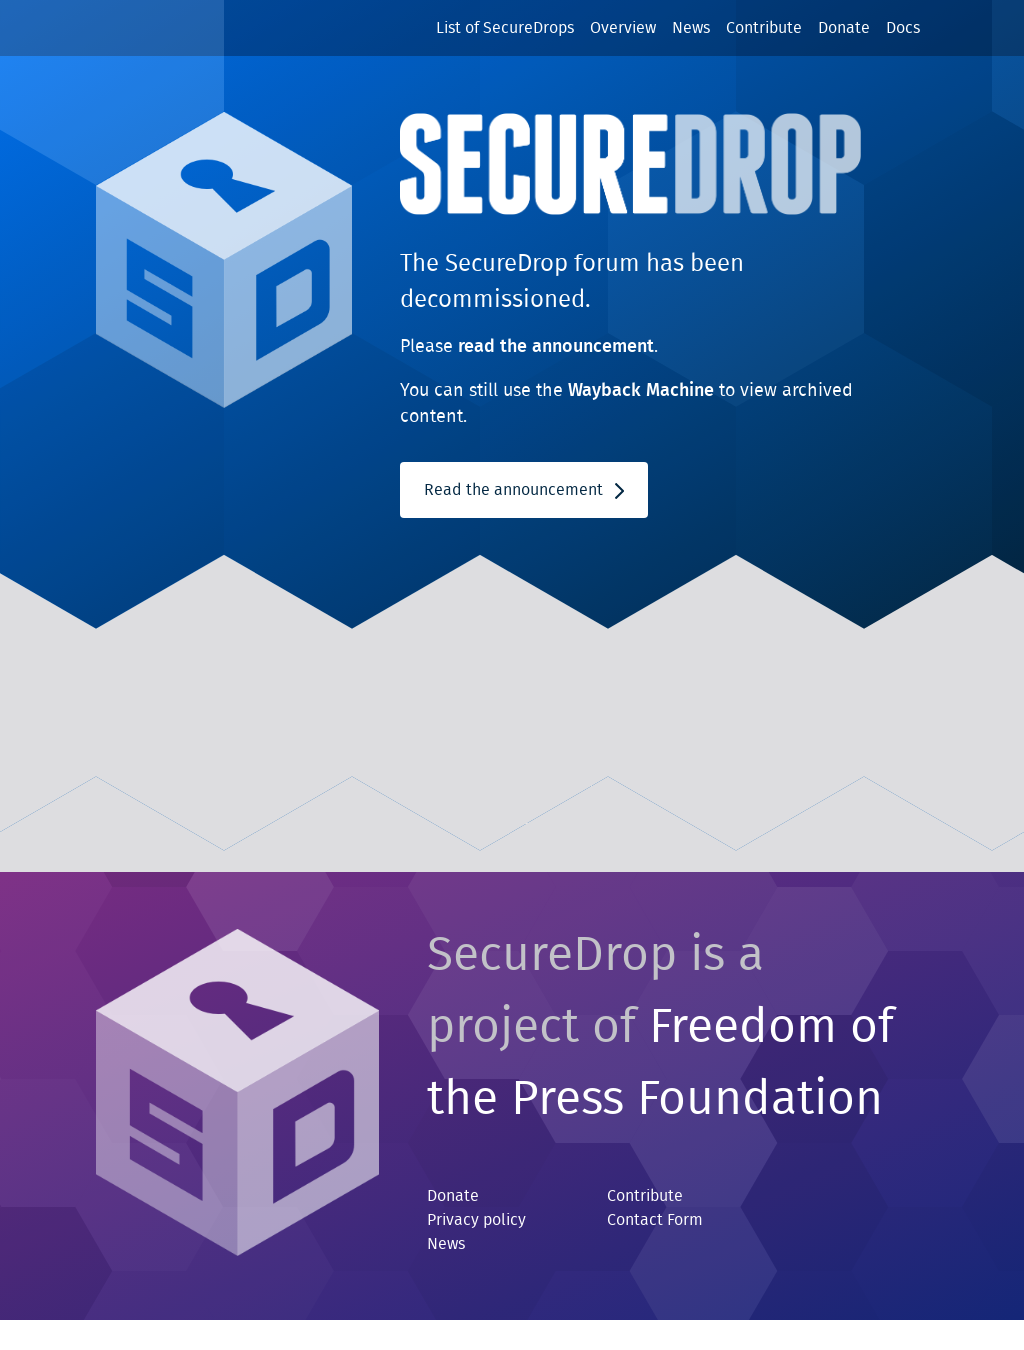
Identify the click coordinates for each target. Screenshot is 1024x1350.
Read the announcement (524, 490)
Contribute (764, 28)
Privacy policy (476, 1220)
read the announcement (556, 347)
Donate (844, 28)
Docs (903, 28)
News (691, 28)
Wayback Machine (641, 391)
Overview (623, 28)
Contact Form (655, 1220)
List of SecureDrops (505, 28)
